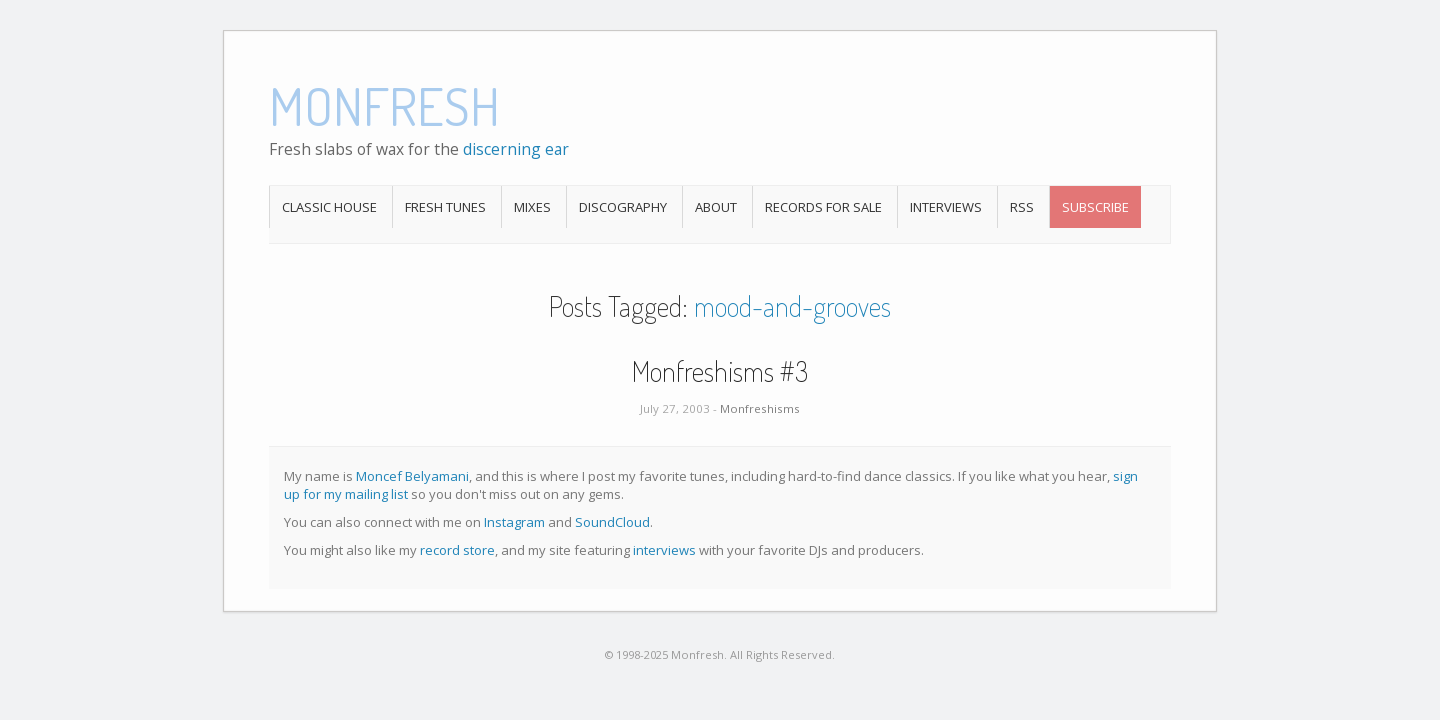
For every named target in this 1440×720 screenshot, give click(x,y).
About (716, 207)
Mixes (532, 207)
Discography (623, 207)
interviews (664, 550)
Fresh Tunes (445, 207)
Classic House (329, 207)
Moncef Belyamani (412, 476)
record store (457, 550)
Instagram (514, 522)
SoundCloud (612, 522)
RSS (1022, 207)
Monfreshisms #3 (720, 371)
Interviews (946, 207)
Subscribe (1095, 207)
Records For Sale (823, 207)
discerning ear (516, 149)
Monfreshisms (760, 408)
